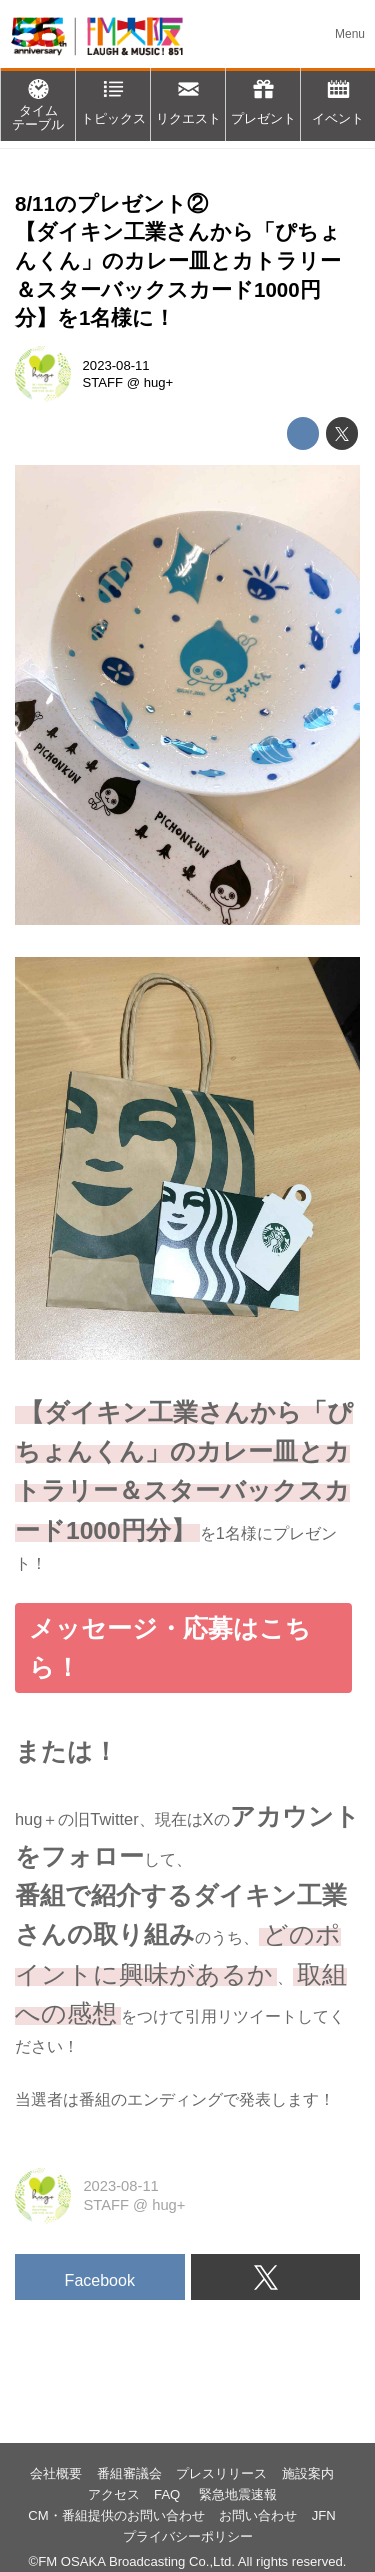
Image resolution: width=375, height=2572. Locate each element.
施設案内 (308, 2473)
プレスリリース (221, 2473)
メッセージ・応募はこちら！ (170, 1648)
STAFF (103, 382)
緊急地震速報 (238, 2494)
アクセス (114, 2494)
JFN (324, 2515)
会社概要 (56, 2473)
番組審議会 (129, 2473)
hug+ (159, 382)
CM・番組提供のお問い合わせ (116, 2515)
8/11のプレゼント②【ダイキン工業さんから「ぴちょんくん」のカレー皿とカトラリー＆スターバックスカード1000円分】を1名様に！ (178, 261)
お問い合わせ (258, 2515)
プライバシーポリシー (188, 2536)
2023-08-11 (116, 365)
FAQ (169, 2494)
